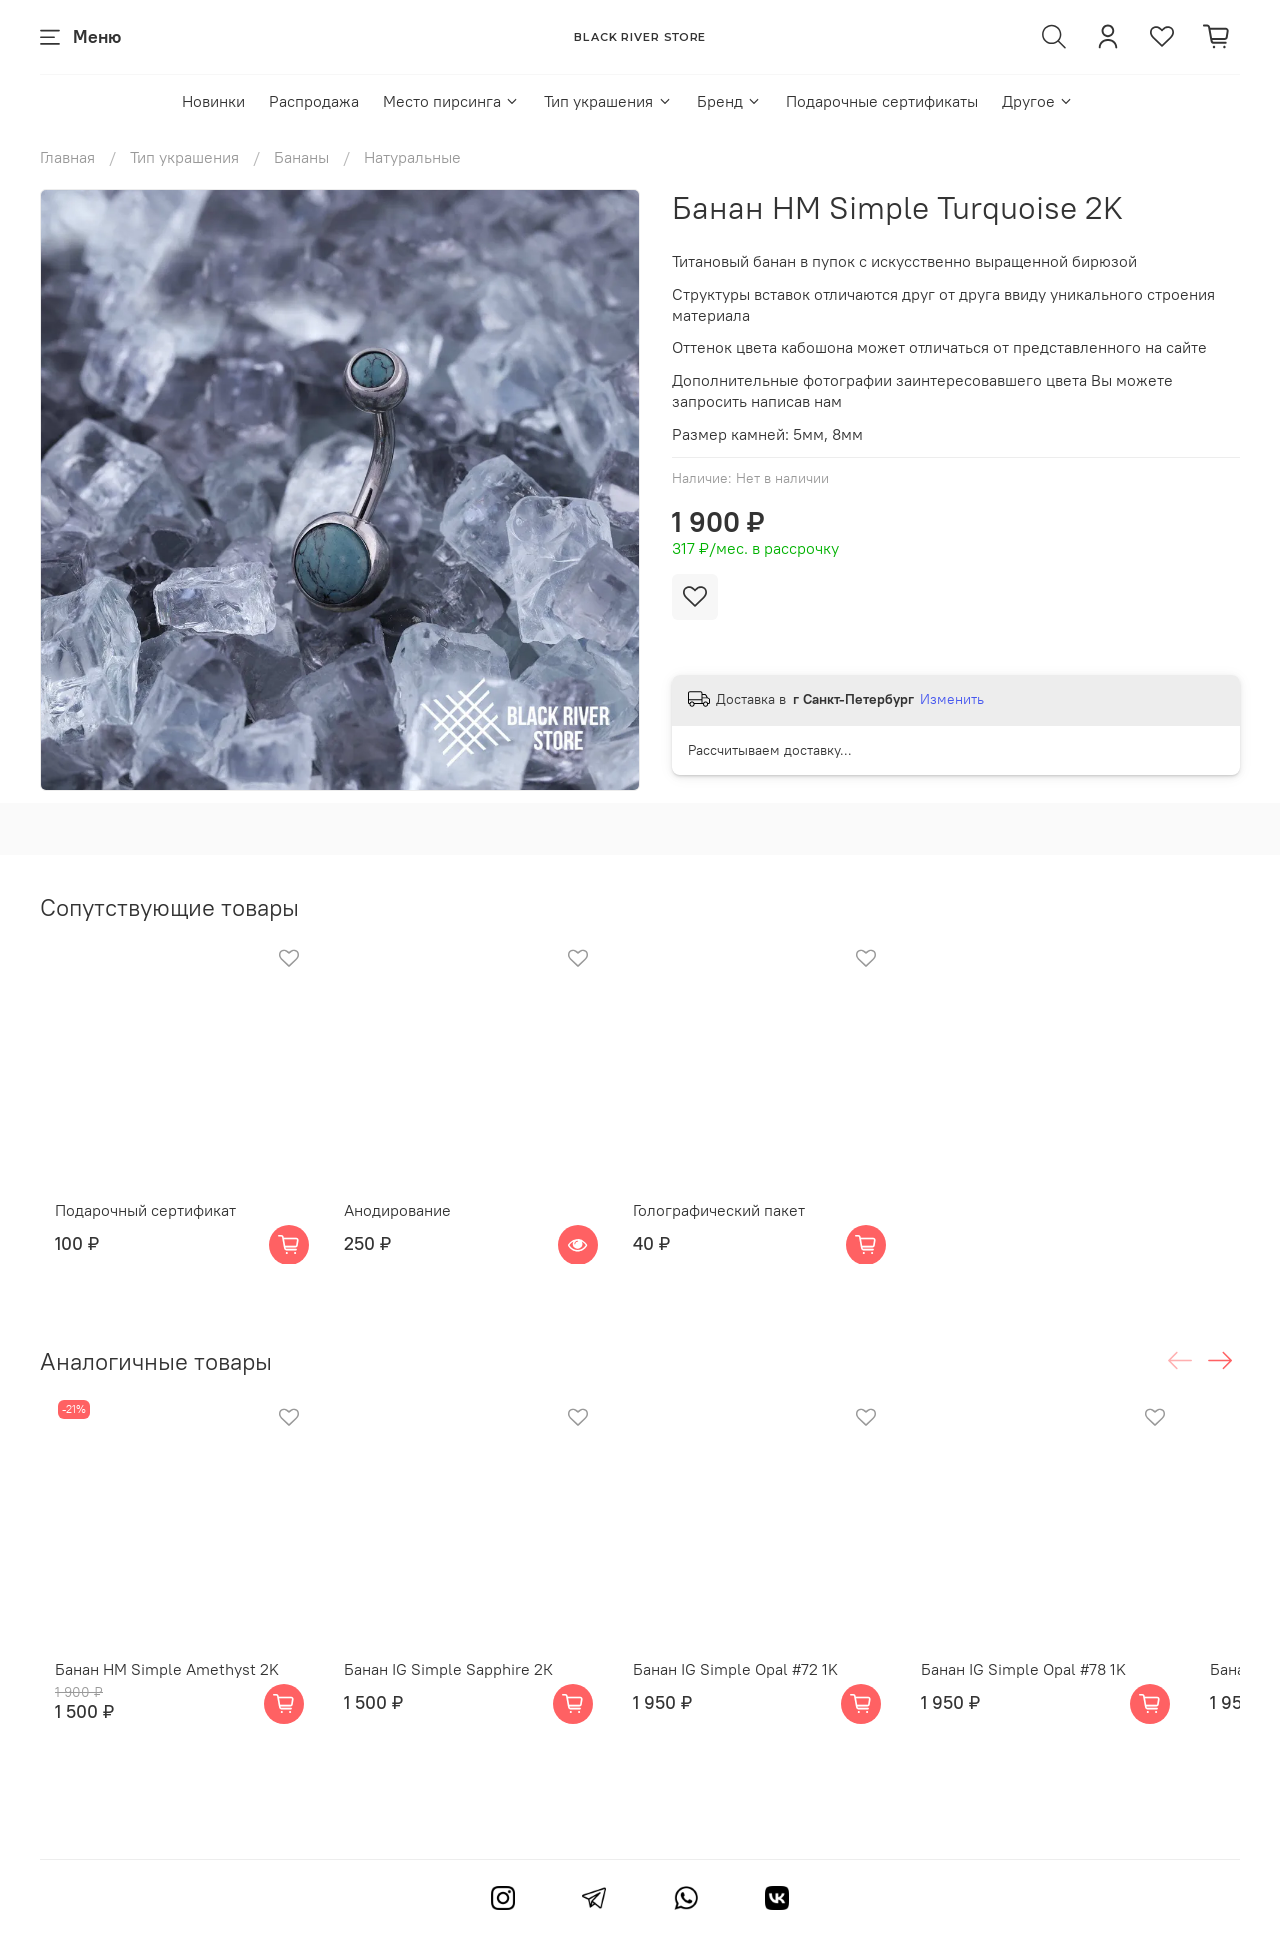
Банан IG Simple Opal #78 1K (1068, 1709)
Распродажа (314, 101)
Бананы (301, 157)
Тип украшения (608, 101)
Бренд (729, 101)
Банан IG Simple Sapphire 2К (453, 1709)
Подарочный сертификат (130, 1229)
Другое (1038, 101)
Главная (67, 157)
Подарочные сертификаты (882, 101)
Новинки (213, 101)
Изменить (952, 699)
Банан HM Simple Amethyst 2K (152, 1709)
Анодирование (402, 1229)
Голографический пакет (744, 1229)
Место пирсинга (451, 101)
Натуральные (412, 157)
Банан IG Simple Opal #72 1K (760, 1709)
